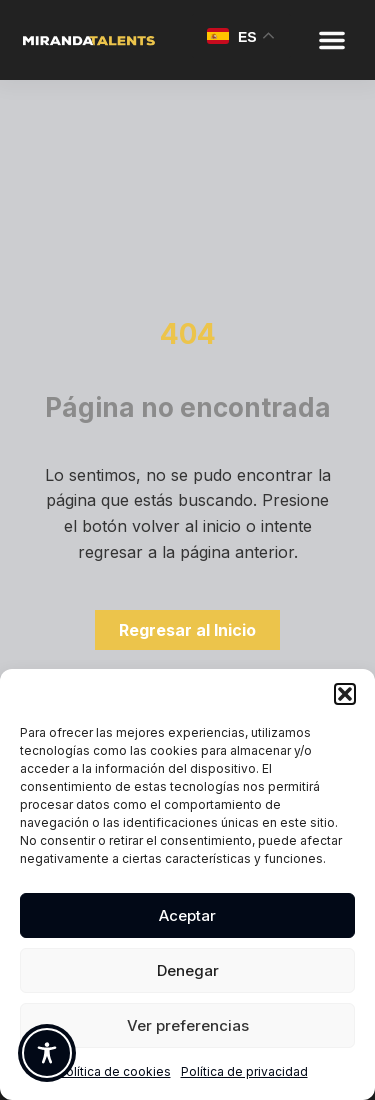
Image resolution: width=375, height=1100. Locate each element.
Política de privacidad (244, 1071)
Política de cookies (114, 1071)
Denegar (188, 970)
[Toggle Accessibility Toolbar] (47, 1053)
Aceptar (187, 915)
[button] (345, 694)
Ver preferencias (188, 1025)
